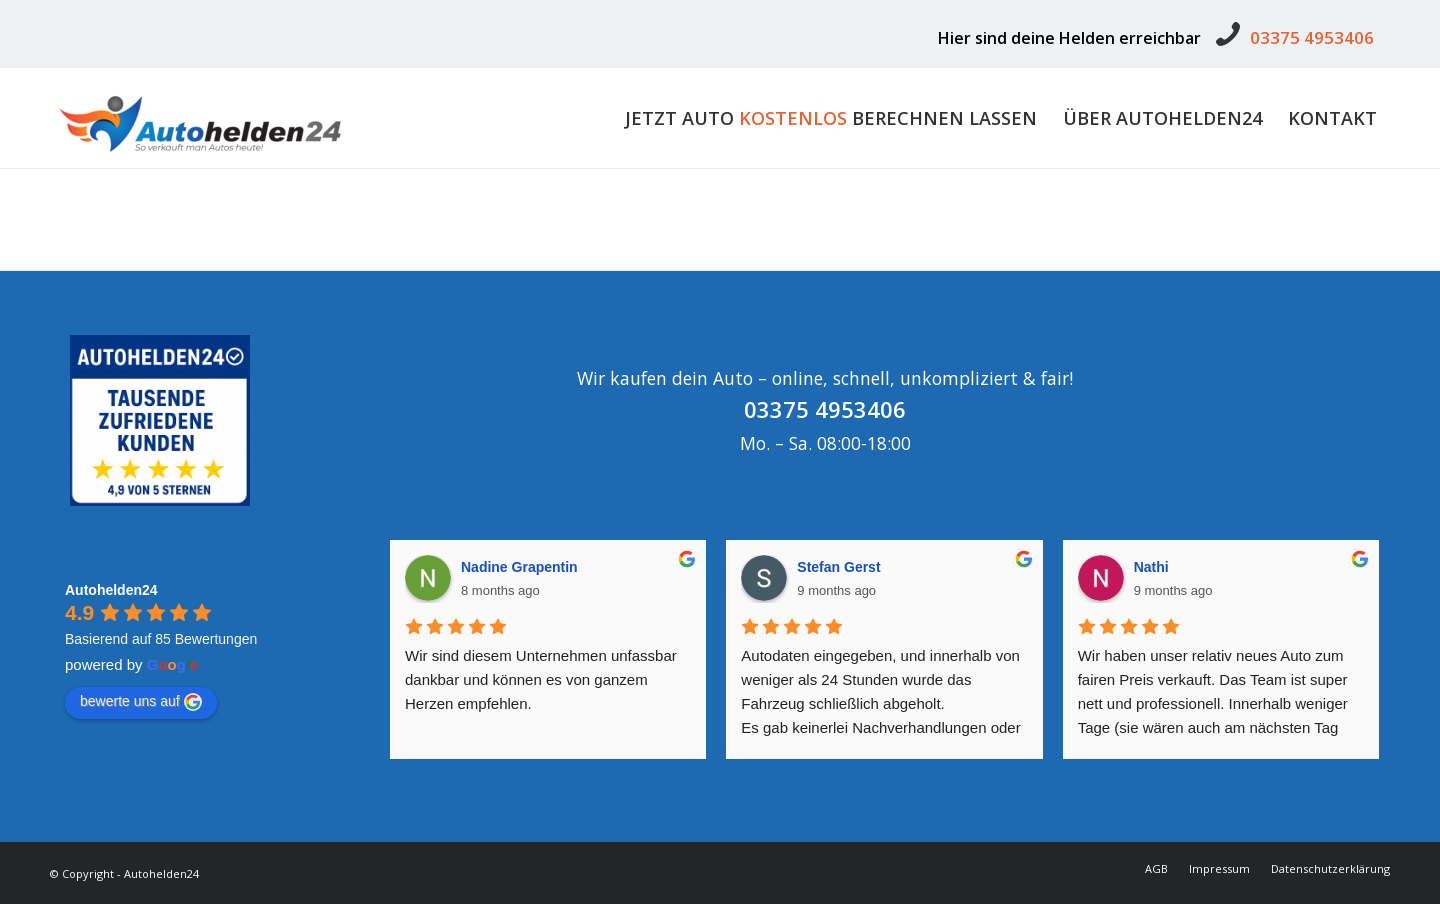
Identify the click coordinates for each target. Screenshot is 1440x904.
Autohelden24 (111, 590)
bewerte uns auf (141, 702)
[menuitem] (831, 118)
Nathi (1151, 567)
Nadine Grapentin (519, 567)
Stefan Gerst (838, 567)
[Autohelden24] (200, 118)
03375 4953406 (1312, 37)
